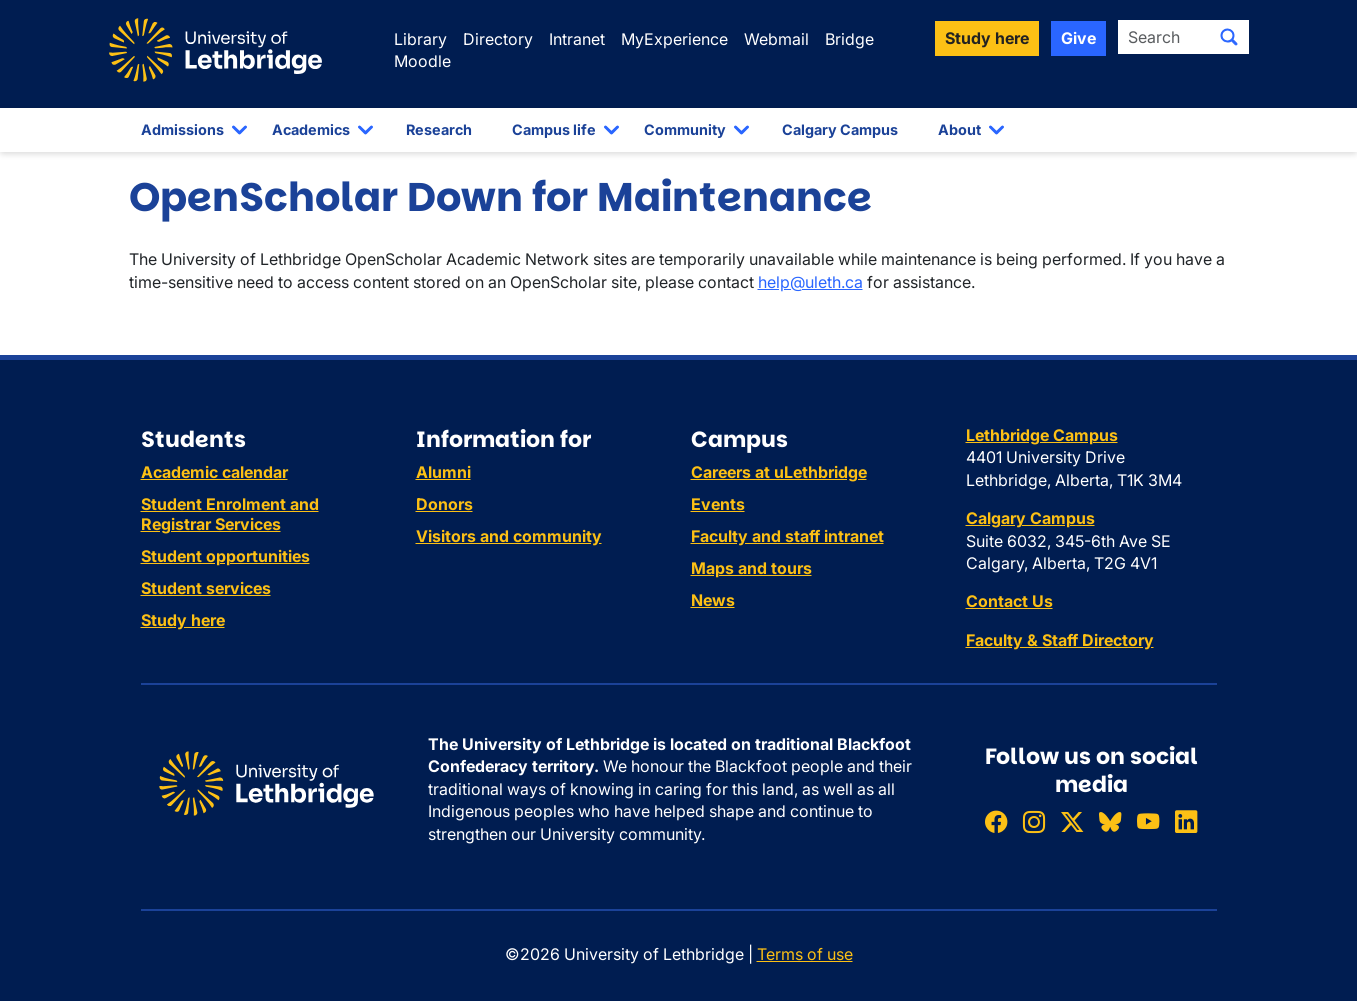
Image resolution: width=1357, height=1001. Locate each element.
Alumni (443, 472)
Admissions (182, 129)
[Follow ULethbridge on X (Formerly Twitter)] (1072, 821)
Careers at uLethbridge (779, 472)
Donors (444, 504)
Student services (206, 588)
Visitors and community (509, 536)
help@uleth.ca (810, 282)
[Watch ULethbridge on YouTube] (1148, 821)
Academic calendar (214, 472)
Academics (311, 129)
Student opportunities (225, 556)
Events (718, 504)
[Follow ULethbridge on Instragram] (1034, 821)
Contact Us (1009, 601)
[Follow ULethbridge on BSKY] (1110, 821)
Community (685, 129)
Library (420, 39)
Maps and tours (751, 568)
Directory (498, 39)
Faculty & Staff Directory (1060, 640)
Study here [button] (987, 38)
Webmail (776, 39)
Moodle (422, 61)
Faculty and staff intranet (787, 536)
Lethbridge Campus (1042, 435)
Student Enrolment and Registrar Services (230, 514)
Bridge (849, 39)
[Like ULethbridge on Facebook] (996, 821)
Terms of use (805, 954)
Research (439, 129)
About (959, 129)
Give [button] (1078, 38)
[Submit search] (1229, 37)
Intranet (577, 39)
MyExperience (674, 39)
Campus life (554, 129)
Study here (183, 620)
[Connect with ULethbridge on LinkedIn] (1186, 821)
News (713, 600)
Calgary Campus (840, 129)
